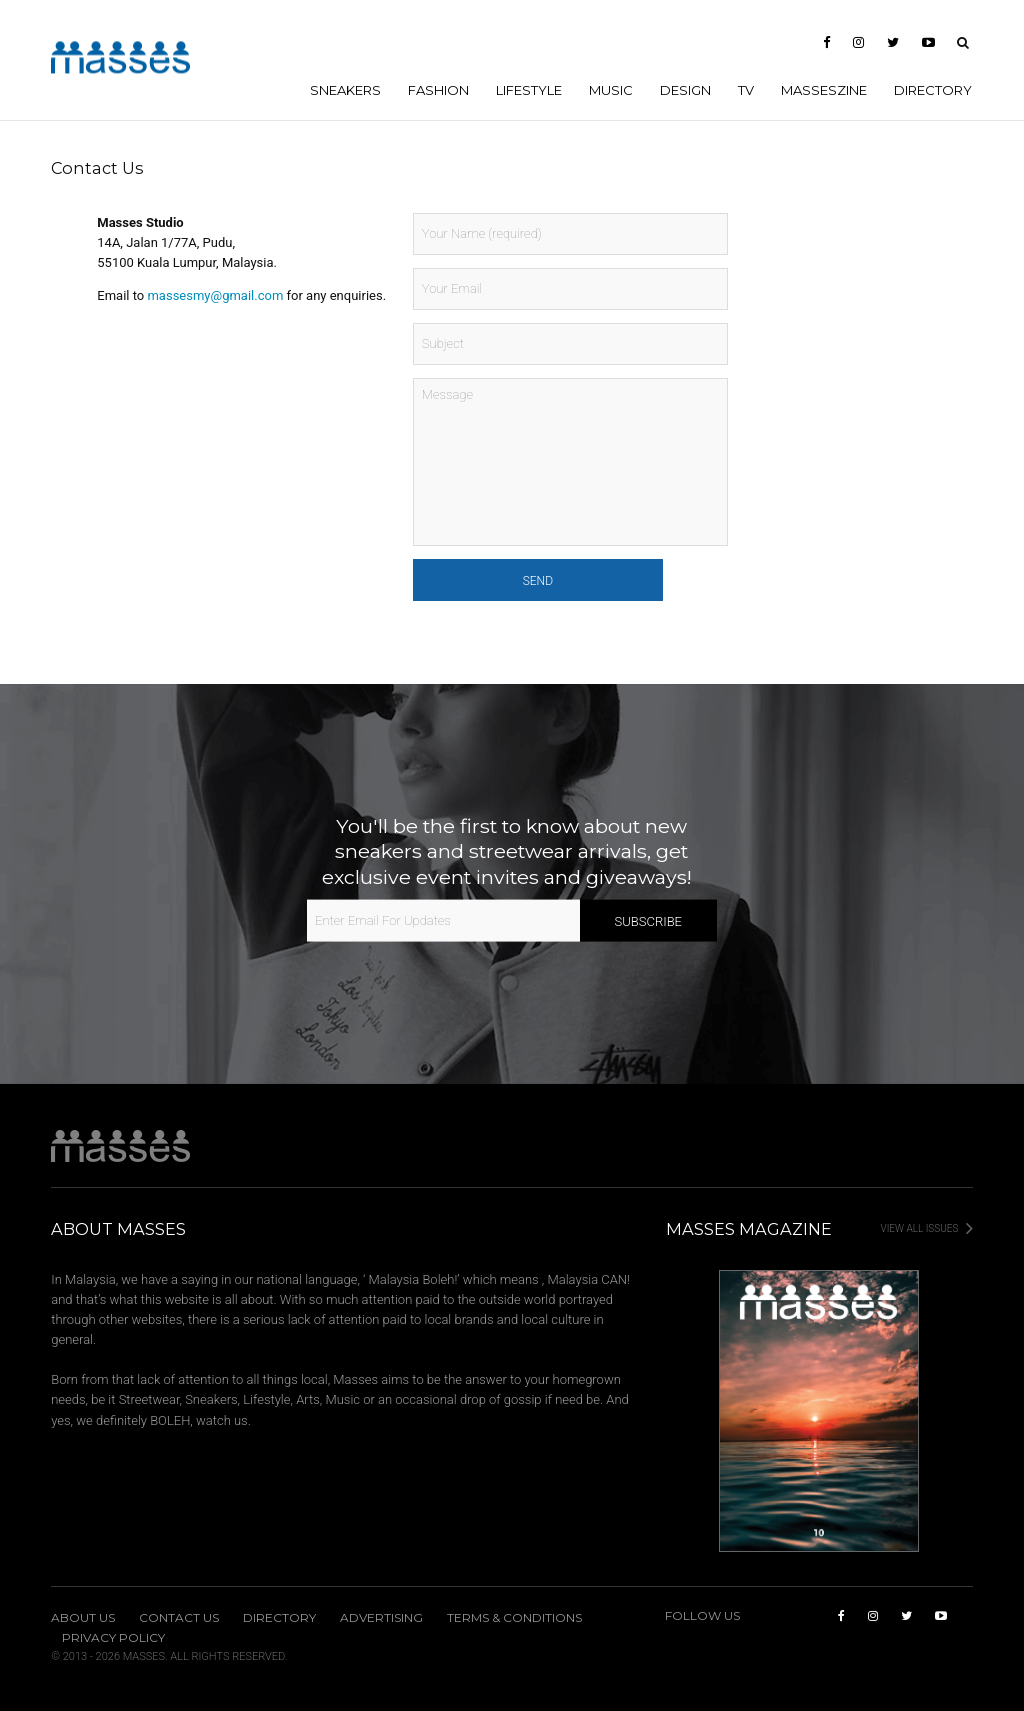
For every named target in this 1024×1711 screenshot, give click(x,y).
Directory (933, 90)
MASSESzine (824, 90)
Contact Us (179, 1618)
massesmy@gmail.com (215, 295)
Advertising (381, 1618)
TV (746, 90)
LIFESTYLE (529, 90)
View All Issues (927, 1228)
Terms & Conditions (514, 1618)
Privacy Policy (113, 1638)
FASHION (438, 90)
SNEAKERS (345, 90)
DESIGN (685, 90)
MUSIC (611, 90)
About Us (83, 1618)
